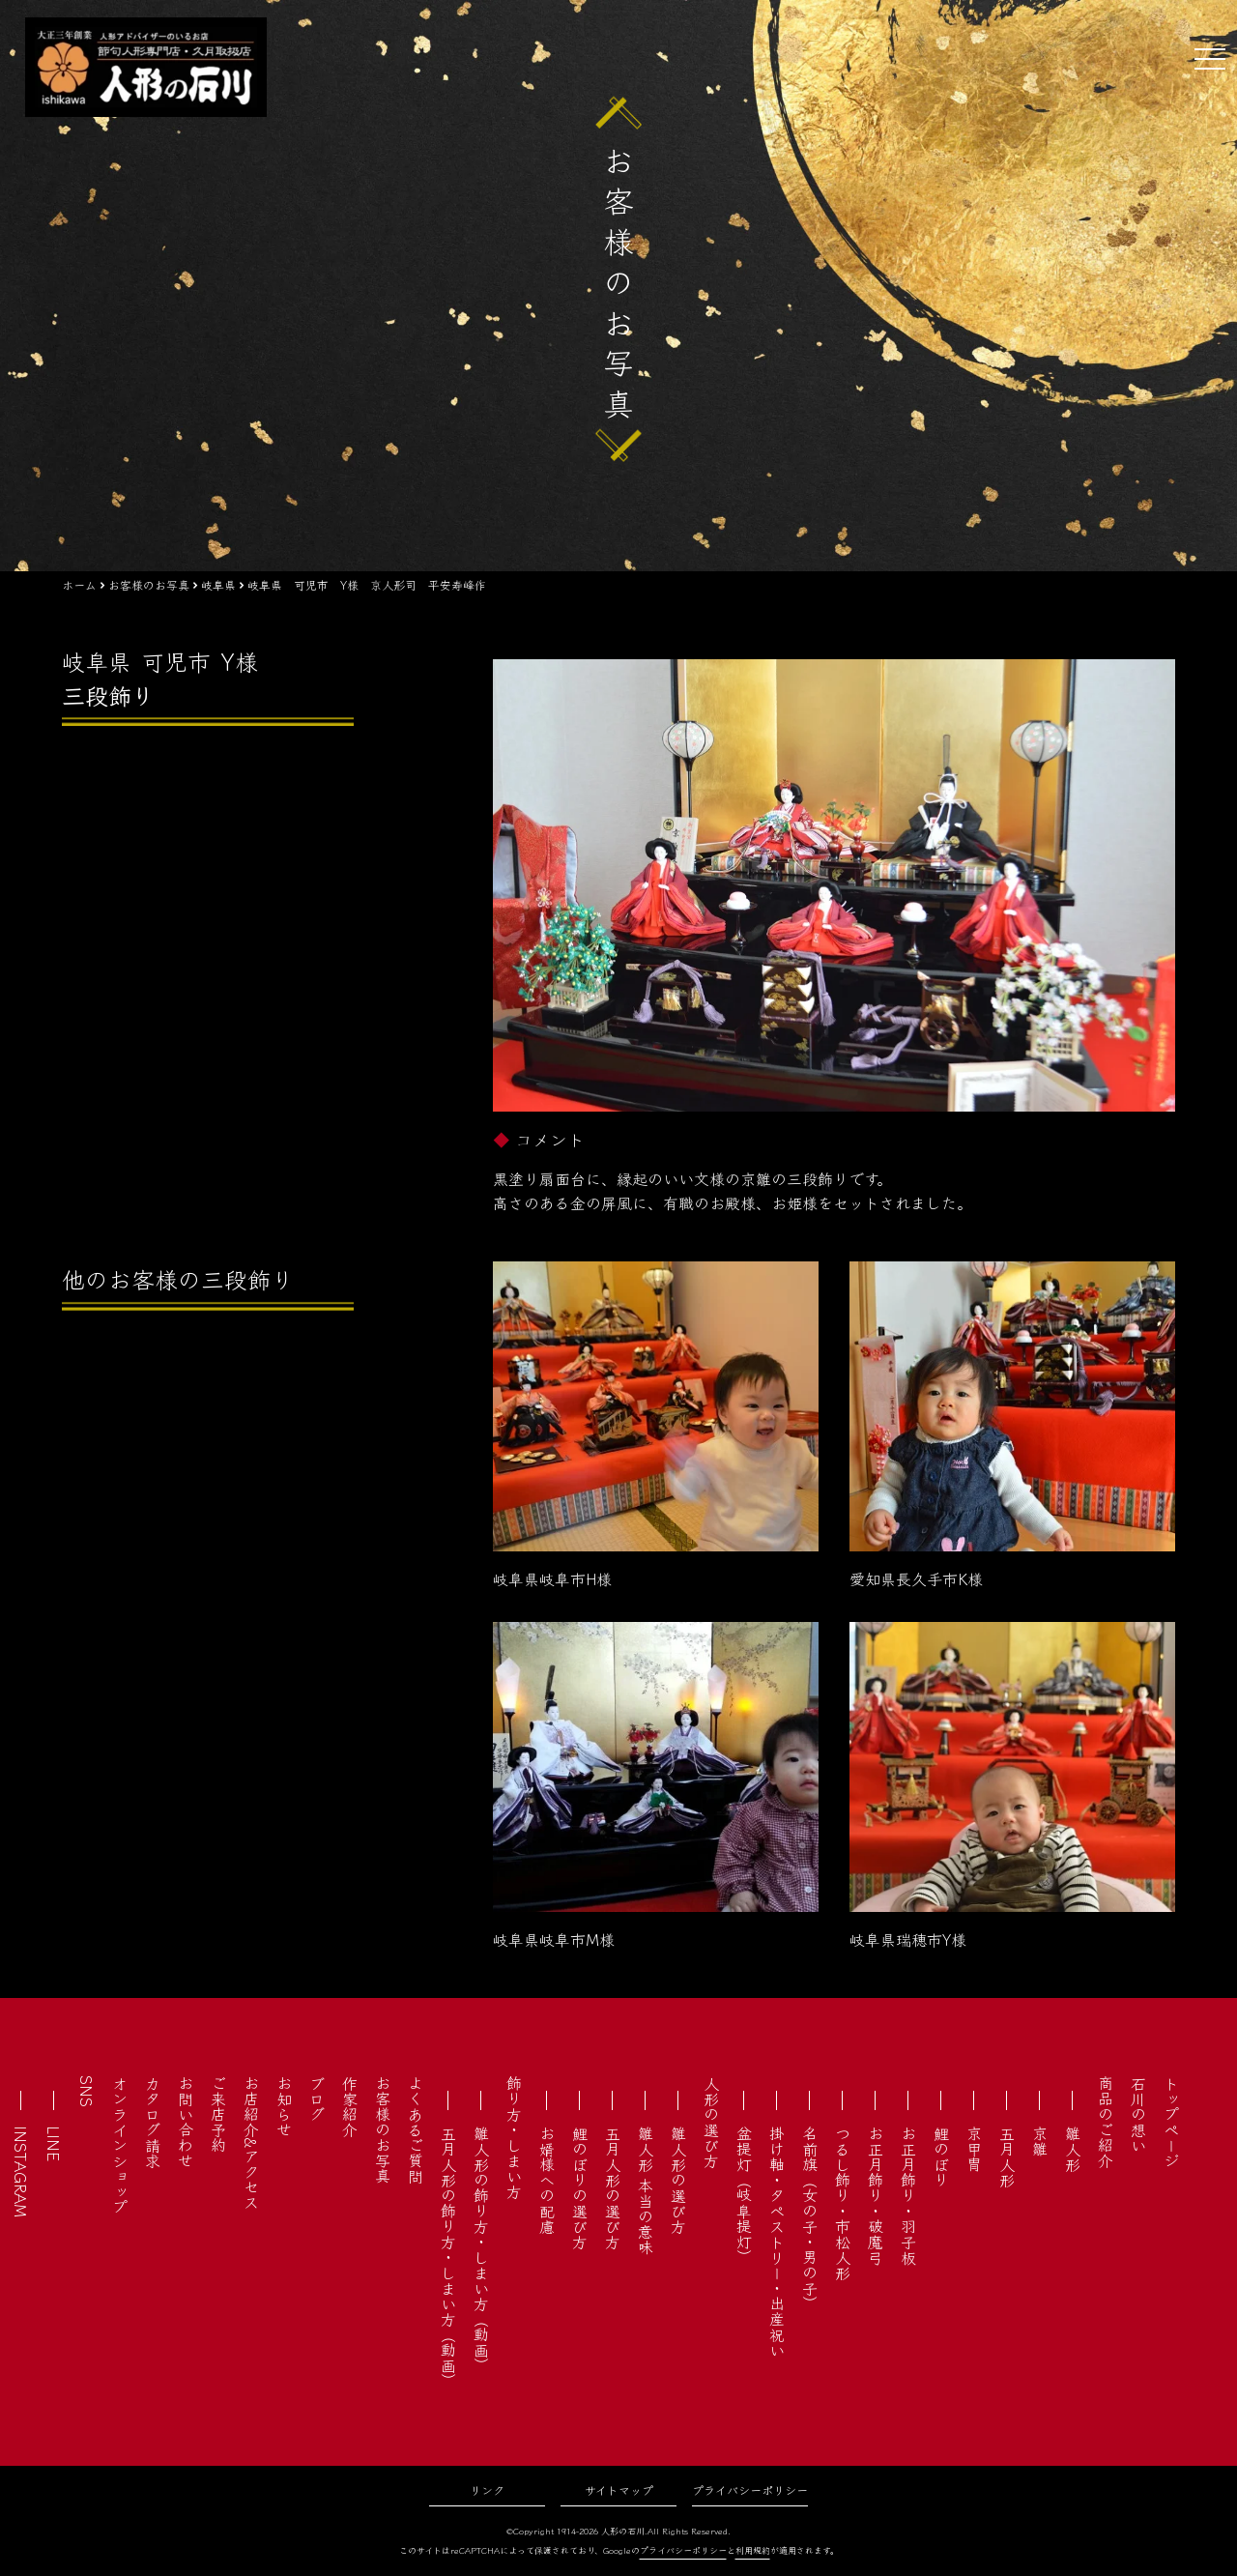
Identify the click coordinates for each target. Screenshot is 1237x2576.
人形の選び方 (711, 2121)
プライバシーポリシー (750, 2489)
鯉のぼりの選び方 (579, 2187)
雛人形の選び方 (678, 2180)
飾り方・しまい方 (514, 2137)
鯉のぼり (941, 2156)
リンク (487, 2489)
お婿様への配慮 (547, 2180)
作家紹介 (349, 2106)
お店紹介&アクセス (251, 2142)
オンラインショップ (119, 2144)
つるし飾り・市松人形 (842, 2203)
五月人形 (1007, 2156)
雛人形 (1072, 2149)
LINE (54, 2143)
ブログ (317, 2098)
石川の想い (1138, 2114)
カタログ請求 (152, 2121)
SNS (87, 2091)
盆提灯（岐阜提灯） (744, 2195)
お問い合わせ (185, 2121)
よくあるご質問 (415, 2129)
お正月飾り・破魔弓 (875, 2195)
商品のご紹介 (1105, 2121)
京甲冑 (974, 2149)
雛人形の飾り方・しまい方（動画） (481, 2249)
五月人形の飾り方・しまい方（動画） (448, 2257)
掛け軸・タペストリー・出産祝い (777, 2242)
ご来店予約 (218, 2114)
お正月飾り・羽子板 (908, 2195)
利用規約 (752, 2550)
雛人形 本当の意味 (645, 2190)
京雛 (1039, 2141)
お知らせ (284, 2106)
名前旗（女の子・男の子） (809, 2218)
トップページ (1171, 2121)
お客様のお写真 (382, 2129)
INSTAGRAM (21, 2171)
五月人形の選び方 (612, 2187)
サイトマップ (619, 2489)
